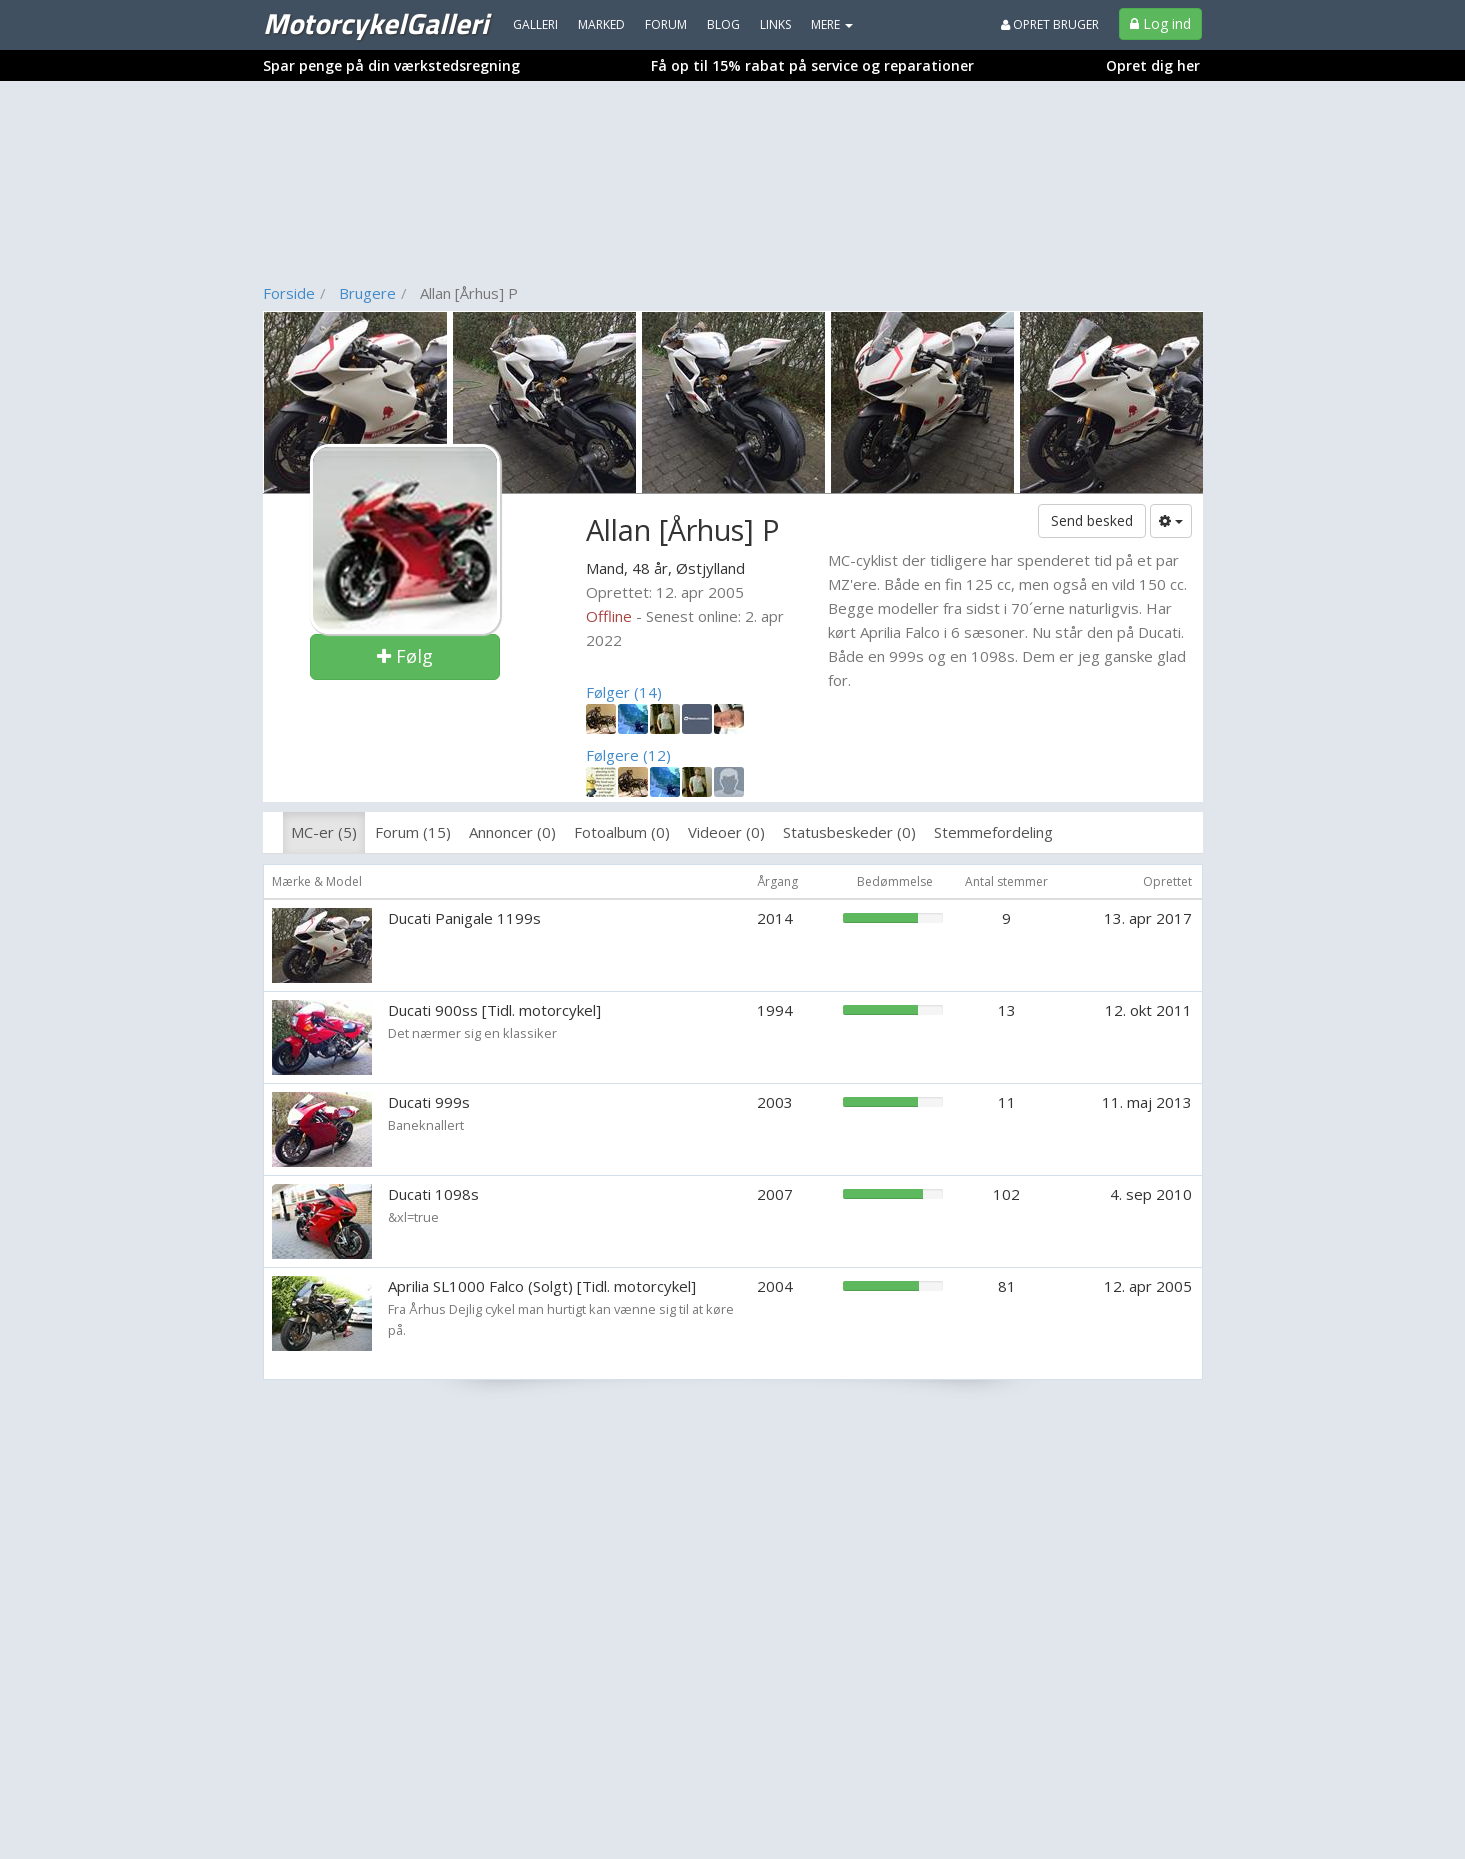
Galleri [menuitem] (535, 24)
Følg (405, 656)
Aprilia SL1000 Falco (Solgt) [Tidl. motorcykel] (542, 1286)
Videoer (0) (726, 832)
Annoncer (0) (512, 832)
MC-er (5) (324, 832)
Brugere (367, 293)
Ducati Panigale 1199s (464, 918)
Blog (723, 24)
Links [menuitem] (775, 24)
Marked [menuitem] (601, 24)
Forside (289, 293)
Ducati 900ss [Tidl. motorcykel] (494, 1010)
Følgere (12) (628, 755)
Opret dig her (1153, 65)
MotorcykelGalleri (375, 23)
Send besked (1092, 520)
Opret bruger (1050, 24)
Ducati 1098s (433, 1194)
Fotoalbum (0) (622, 832)
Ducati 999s (429, 1102)
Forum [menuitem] (666, 24)
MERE (832, 24)
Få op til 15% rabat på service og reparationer (812, 65)
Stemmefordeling (993, 832)
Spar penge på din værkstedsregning (391, 65)
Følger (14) (624, 692)
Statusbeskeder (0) (849, 832)
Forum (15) (413, 832)
